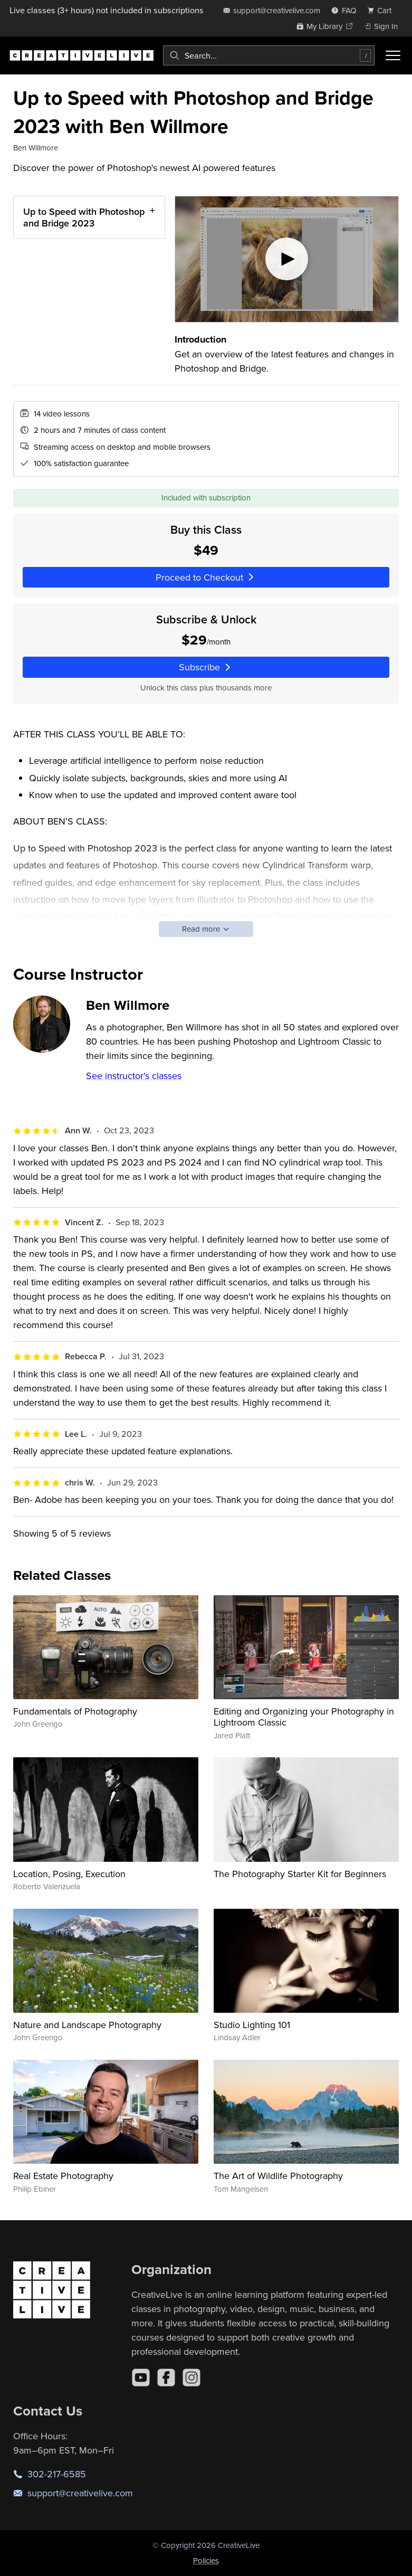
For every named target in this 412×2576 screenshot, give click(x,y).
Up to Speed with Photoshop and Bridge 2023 (84, 217)
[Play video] (286, 259)
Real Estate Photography (63, 2175)
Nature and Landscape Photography (87, 2024)
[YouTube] (140, 2377)
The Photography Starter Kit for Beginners (300, 1873)
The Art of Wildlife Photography (278, 2175)
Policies (206, 2560)
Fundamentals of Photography (75, 1711)
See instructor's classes (133, 1075)
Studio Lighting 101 (252, 2024)
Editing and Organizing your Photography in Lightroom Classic (304, 1716)
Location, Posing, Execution (69, 1873)
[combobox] (269, 55)
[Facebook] (166, 2377)
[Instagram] (191, 2377)
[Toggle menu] (393, 55)
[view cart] (382, 10)
